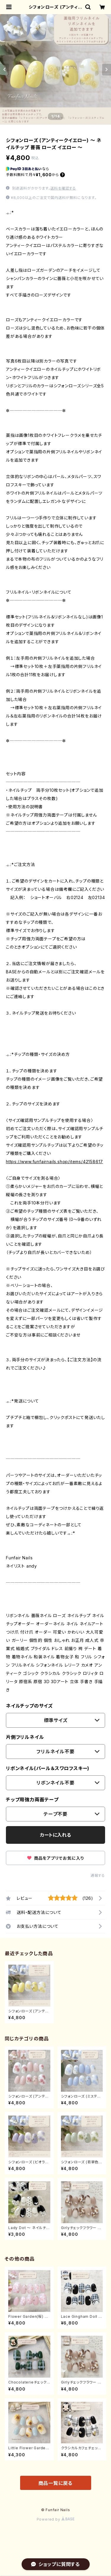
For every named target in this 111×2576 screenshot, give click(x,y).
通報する (98, 1875)
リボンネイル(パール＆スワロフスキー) (47, 1768)
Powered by (56, 2519)
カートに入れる (55, 1835)
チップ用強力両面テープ (32, 1800)
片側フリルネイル (25, 1737)
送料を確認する (63, 188)
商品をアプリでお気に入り (55, 1858)
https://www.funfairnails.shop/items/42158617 (54, 1161)
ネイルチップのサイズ (29, 1706)
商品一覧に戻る (55, 2483)
